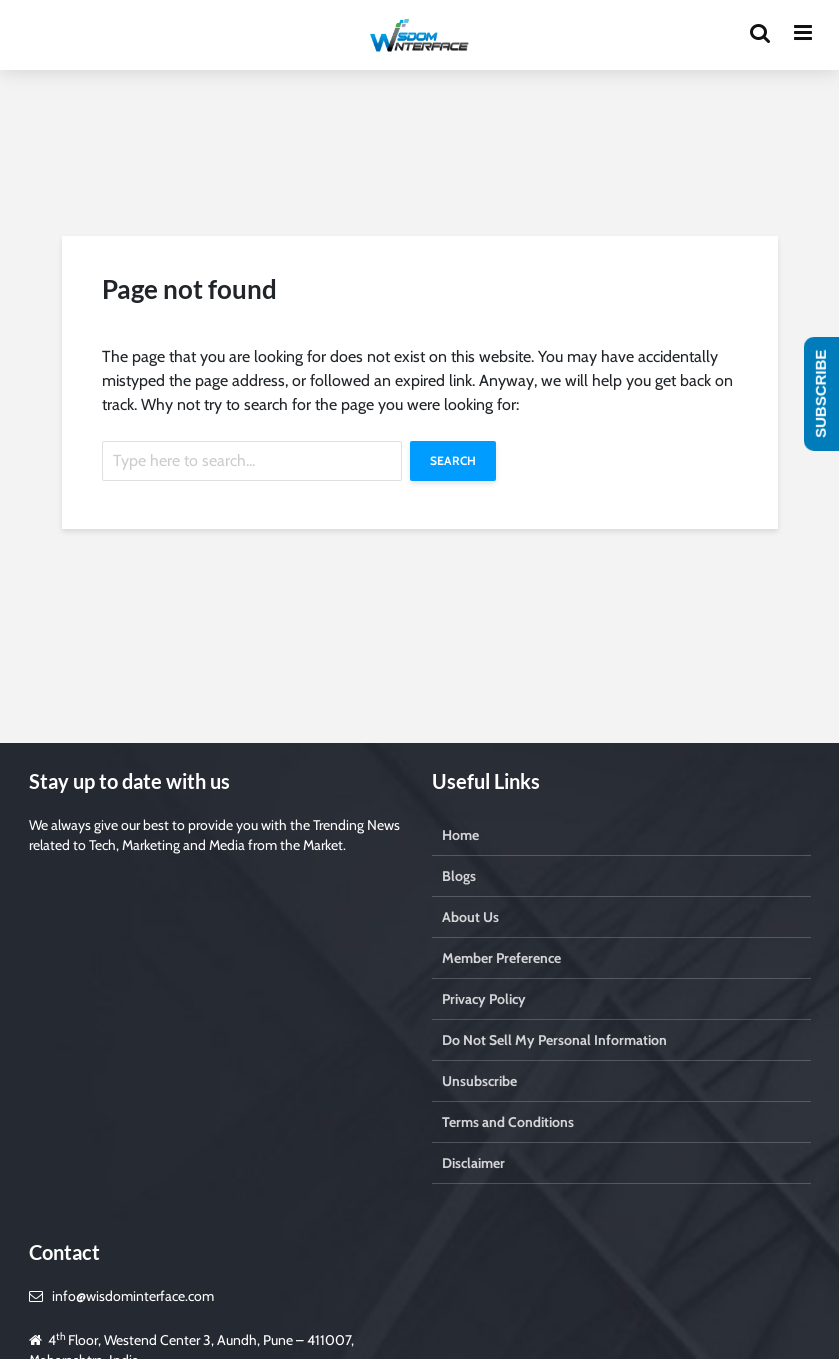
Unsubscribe (479, 1081)
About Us (470, 917)
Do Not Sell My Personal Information (554, 1040)
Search (453, 460)
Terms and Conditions (508, 1122)
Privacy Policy (484, 999)
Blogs (459, 876)
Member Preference (501, 958)
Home (460, 835)
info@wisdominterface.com (133, 1296)
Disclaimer (473, 1163)
